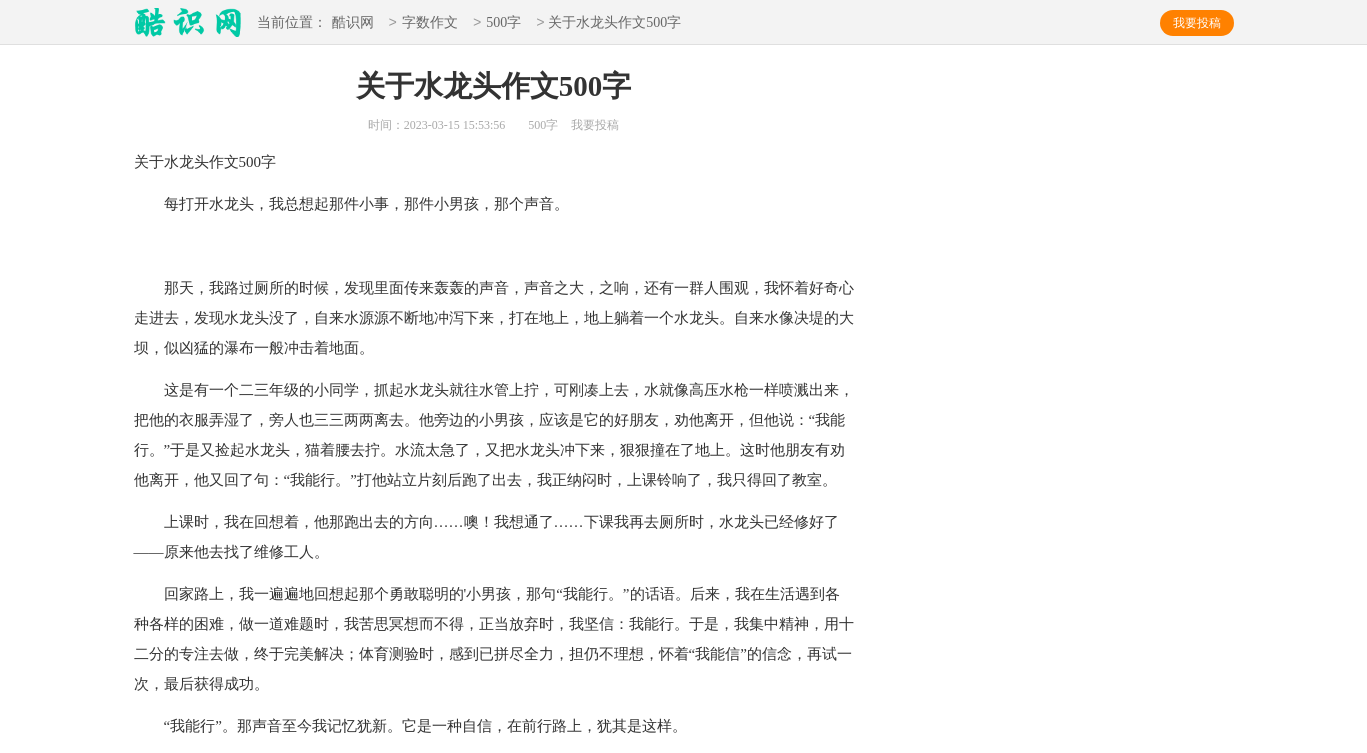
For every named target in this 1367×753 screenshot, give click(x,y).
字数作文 (430, 23)
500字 (503, 23)
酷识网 (353, 23)
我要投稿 (1197, 23)
